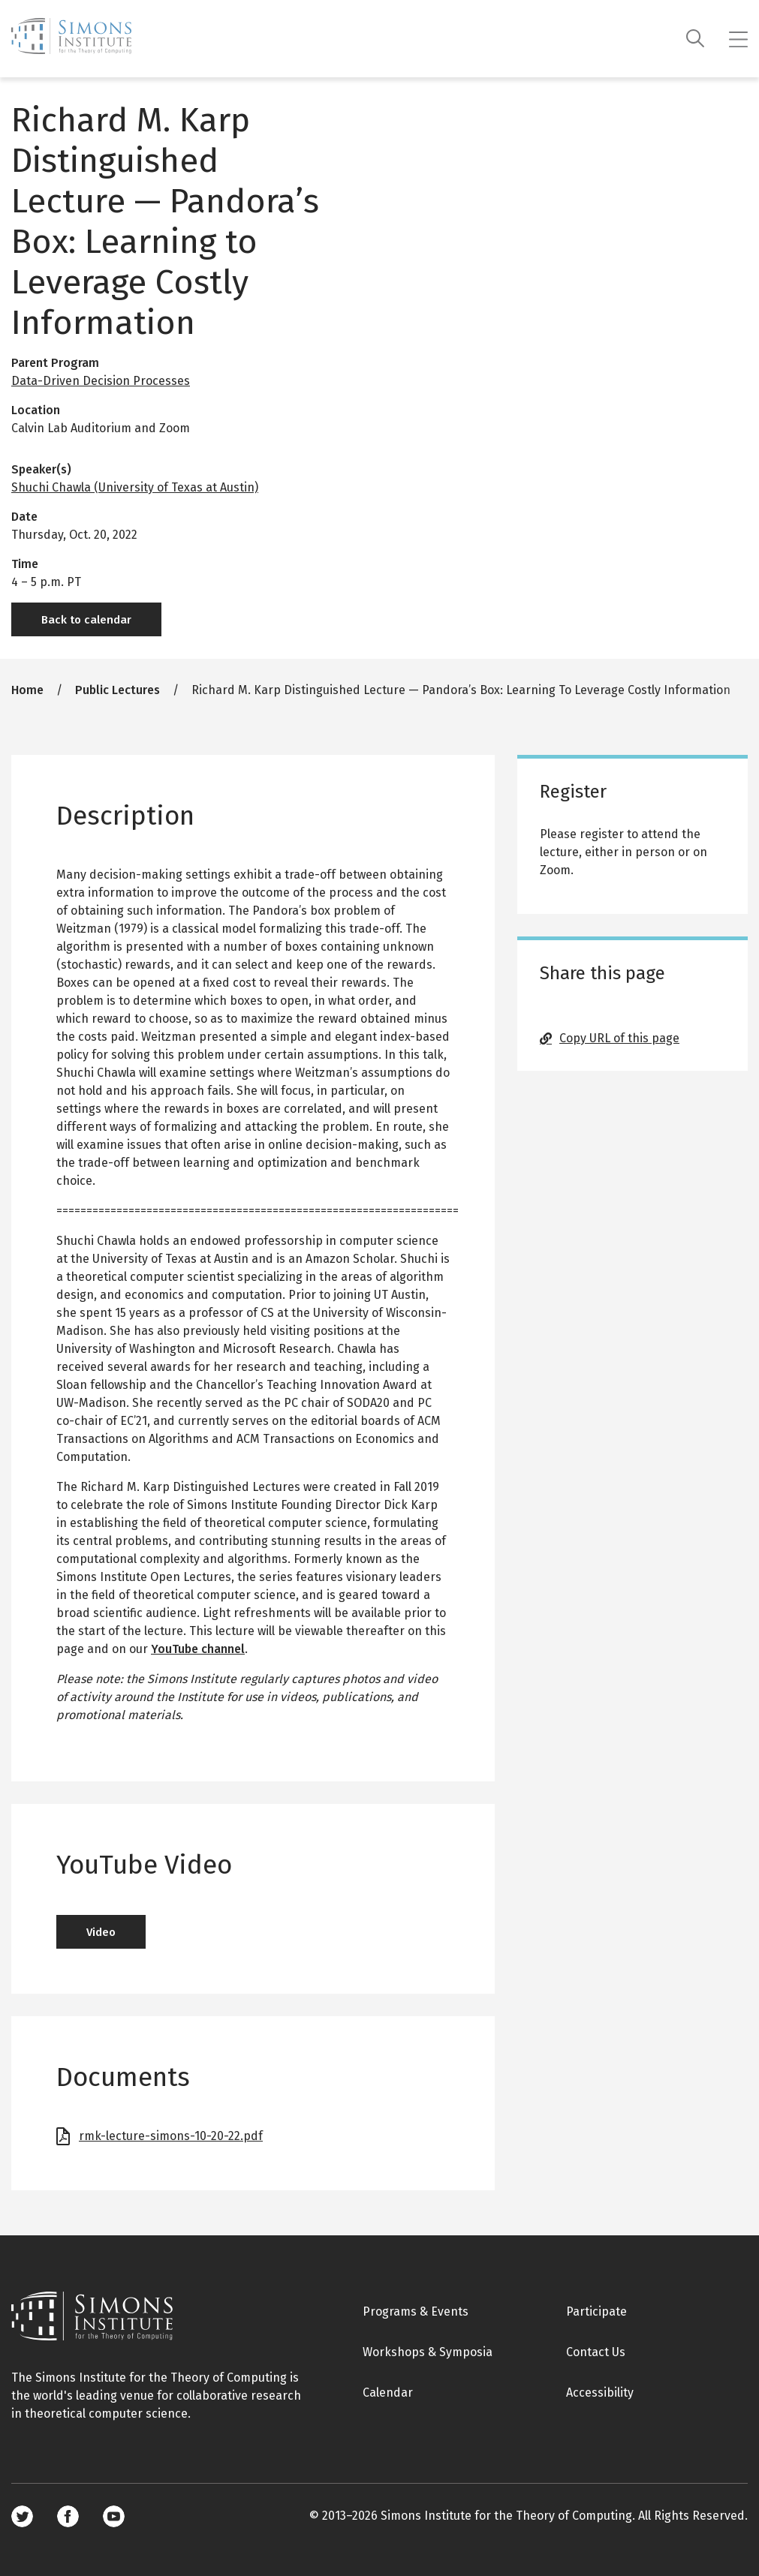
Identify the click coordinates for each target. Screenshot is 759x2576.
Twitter (22, 2516)
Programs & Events (415, 2311)
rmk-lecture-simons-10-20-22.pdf (171, 2136)
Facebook (68, 2516)
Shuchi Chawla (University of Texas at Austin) (134, 487)
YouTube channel (198, 1649)
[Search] (695, 38)
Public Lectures (117, 690)
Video (101, 1932)
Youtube (114, 2516)
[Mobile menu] (738, 39)
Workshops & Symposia (427, 2352)
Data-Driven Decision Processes (100, 381)
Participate (596, 2311)
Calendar (388, 2392)
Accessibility (600, 2392)
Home (27, 690)
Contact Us (595, 2352)
